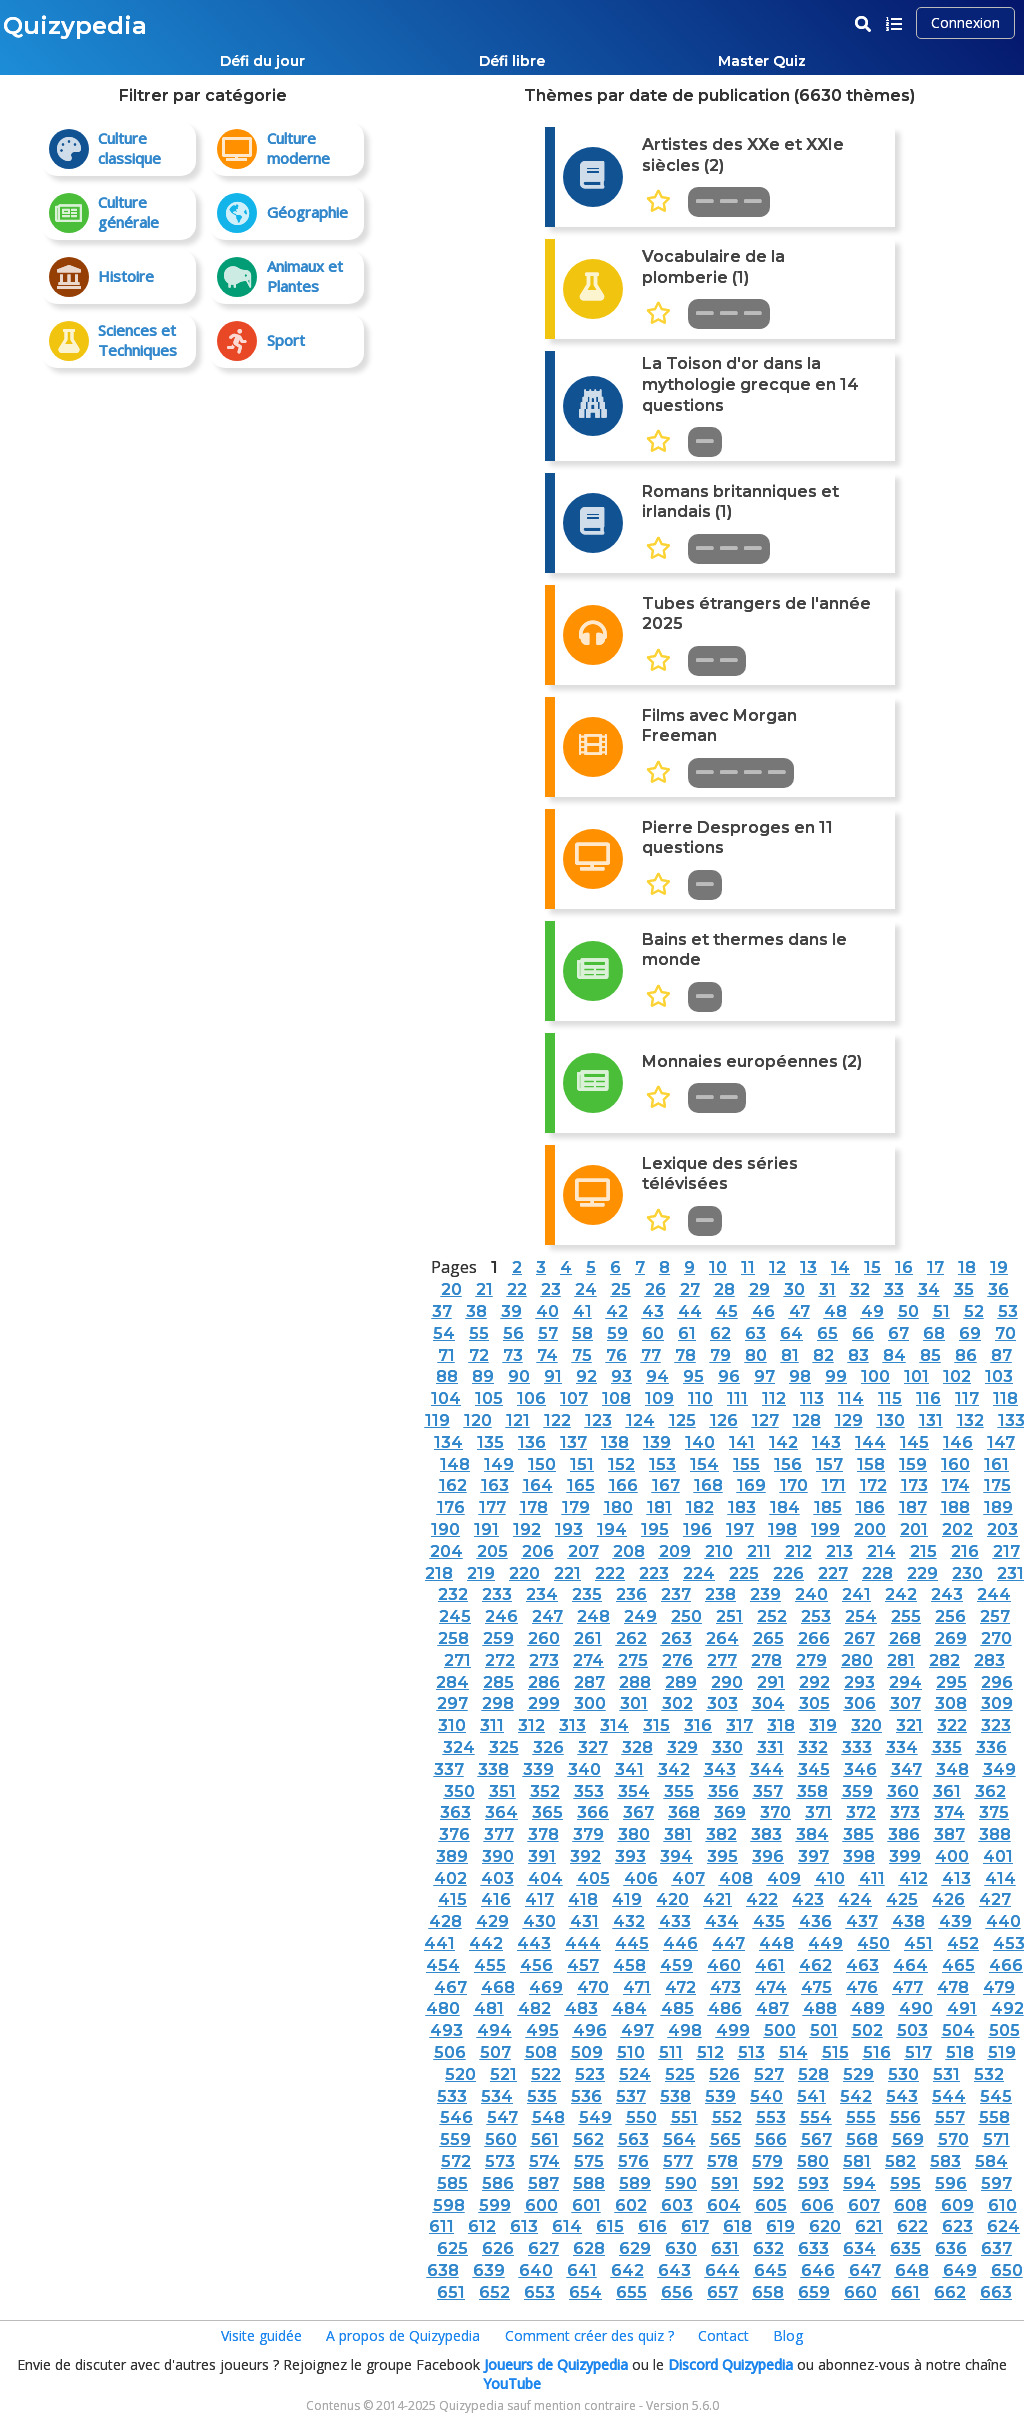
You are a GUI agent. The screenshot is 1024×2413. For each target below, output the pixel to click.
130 (891, 1420)
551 (684, 2117)
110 (700, 1398)
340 (584, 1769)
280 (857, 1660)
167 (666, 1485)
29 (759, 1289)
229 (922, 1573)
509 (587, 2052)
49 (872, 1311)
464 (910, 1965)
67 (898, 1333)
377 (499, 1834)
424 (855, 1899)
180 (618, 1507)
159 (913, 1464)
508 (541, 2052)
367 (638, 1812)
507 (495, 2052)
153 (662, 1464)
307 (905, 1703)
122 (557, 1420)
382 (721, 1834)
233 (497, 1594)
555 (861, 2117)
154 (704, 1464)
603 (677, 2205)
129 (849, 1420)
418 (583, 1899)
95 (693, 1376)
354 (634, 1791)
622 (912, 2226)
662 (950, 2292)
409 (784, 1878)
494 (494, 2030)
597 (996, 2183)
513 (751, 2052)
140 (700, 1442)
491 (962, 2008)
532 (989, 2074)
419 (627, 1899)
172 (873, 1485)
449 (825, 1943)
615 (610, 2226)
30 (794, 1289)
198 (782, 1529)
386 (904, 1834)
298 (498, 1703)
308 (951, 1703)
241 (856, 1594)
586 (498, 2183)
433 (675, 1921)
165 (581, 1485)
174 (956, 1485)
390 (498, 1856)
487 (772, 2008)
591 (725, 2183)
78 (685, 1355)
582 (900, 2161)
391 (542, 1856)
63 (755, 1333)
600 (541, 2205)
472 (680, 1987)
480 (443, 2008)
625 (452, 2248)
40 (547, 1311)
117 (967, 1398)
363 (455, 1812)
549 (595, 2117)
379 (588, 1834)
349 (999, 1769)
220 (524, 1573)
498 (685, 2030)
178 (534, 1507)
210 (719, 1551)
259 (498, 1638)
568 (862, 2139)
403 (497, 1878)
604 (724, 2205)
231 (1010, 1573)
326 (548, 1747)
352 (545, 1791)
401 (998, 1856)
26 (655, 1289)
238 (720, 1594)
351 (502, 1791)
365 (547, 1812)
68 (934, 1333)
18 (967, 1267)
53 (1008, 1311)
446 (680, 1943)
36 (998, 1289)
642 (627, 2270)
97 (764, 1376)
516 (877, 2052)
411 (872, 1878)
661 (905, 2292)
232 (453, 1594)
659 (814, 2292)
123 (598, 1420)
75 (582, 1355)
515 (835, 2052)
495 (542, 2030)
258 (453, 1638)
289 (681, 1682)
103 (999, 1376)
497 (637, 2030)
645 (770, 2270)
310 (452, 1725)
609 (957, 2205)
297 (452, 1703)
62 (720, 1333)
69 (970, 1333)
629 (635, 2248)
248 (593, 1616)
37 (442, 1311)
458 (629, 1965)
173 (914, 1485)
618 (737, 2226)
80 (756, 1355)
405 (593, 1878)
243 (947, 1594)
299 (544, 1703)
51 (941, 1311)
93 (621, 1376)
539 (720, 2096)
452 (963, 1943)
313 (572, 1725)
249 (640, 1616)
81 (790, 1355)
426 (948, 1899)
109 (659, 1398)
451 (918, 1943)
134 (448, 1442)
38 (476, 1311)
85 (930, 1355)
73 (513, 1355)
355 (679, 1791)
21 (484, 1289)
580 (813, 2161)
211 (759, 1551)
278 (766, 1660)
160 (955, 1464)
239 (765, 1594)
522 (546, 2074)
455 (490, 1965)
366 (593, 1812)
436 (815, 1921)
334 (902, 1747)
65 (827, 1333)
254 (861, 1616)
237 (676, 1594)
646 (818, 2270)
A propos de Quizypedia (403, 2335)
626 (498, 2248)
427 (995, 1899)
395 (722, 1856)
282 (944, 1660)
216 (965, 1551)
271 (457, 1660)
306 (860, 1703)
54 (444, 1333)
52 (974, 1311)
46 (763, 1311)
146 (958, 1442)
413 (956, 1878)
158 (871, 1464)
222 (610, 1573)
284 (452, 1682)
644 (722, 2270)
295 (951, 1682)
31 (827, 1289)
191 (486, 1529)
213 (839, 1551)
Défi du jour (262, 61)
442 (486, 1943)
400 (952, 1856)
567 (816, 2139)
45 (727, 1311)
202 (957, 1529)
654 (585, 2292)
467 (450, 1987)
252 (772, 1616)
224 (699, 1573)
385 (858, 1834)
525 (680, 2074)
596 (951, 2183)
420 (672, 1899)
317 (739, 1725)
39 (511, 1311)
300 (590, 1703)
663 (996, 2292)
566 (771, 2139)
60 (653, 1333)
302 (677, 1703)
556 (905, 2117)
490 (916, 2008)
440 (1003, 1921)
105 (489, 1398)
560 (501, 2139)
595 (905, 2183)
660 (860, 2292)
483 (581, 2008)
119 (437, 1420)
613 (524, 2226)
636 (951, 2248)
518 (960, 2052)
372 (861, 1812)
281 (901, 1660)
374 (949, 1812)
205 (492, 1551)
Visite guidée (261, 2335)
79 (720, 1355)
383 (766, 1834)
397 (813, 1856)
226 (788, 1573)
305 (814, 1703)
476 (862, 1987)
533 (452, 2096)
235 (587, 1594)
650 (1007, 2270)
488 (820, 2008)
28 (724, 1289)
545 (996, 2096)
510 (631, 2052)
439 (955, 1921)
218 (439, 1573)
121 (518, 1420)
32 (860, 1289)
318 (781, 1725)
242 (901, 1594)
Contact (723, 2335)
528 (813, 2074)
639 (489, 2270)
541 (811, 2096)
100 (875, 1376)
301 (634, 1703)
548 (548, 2117)
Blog (788, 2335)
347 (906, 1769)
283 (989, 1660)
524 (635, 2074)
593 (813, 2183)
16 (904, 1267)
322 (952, 1725)
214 (881, 1551)
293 (859, 1682)
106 (531, 1398)
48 (835, 1311)
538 (675, 2096)
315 (656, 1725)
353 (589, 1791)
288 (635, 1682)
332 (813, 1747)
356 (723, 1791)
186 (870, 1507)
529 (858, 2074)
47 (799, 1311)
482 (534, 2008)
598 (449, 2205)
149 (499, 1464)
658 (768, 2292)
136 (532, 1442)
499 (733, 2030)
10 (718, 1267)
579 (767, 2161)
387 (949, 1834)
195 (655, 1529)
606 (817, 2205)
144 (870, 1442)
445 (632, 1943)
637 (996, 2248)
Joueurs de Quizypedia (556, 2364)
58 (582, 1333)
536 (586, 2096)
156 (788, 1464)
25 (621, 1289)
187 (913, 1507)
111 (737, 1398)
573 (500, 2161)
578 (722, 2161)
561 (545, 2139)
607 (864, 2205)
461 (770, 1965)
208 (629, 1551)
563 (633, 2139)
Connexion (965, 22)
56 (513, 1333)
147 (1001, 1442)
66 (863, 1333)
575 (589, 2161)
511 (671, 2052)
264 (722, 1638)
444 (583, 1943)
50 (908, 1311)
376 (454, 1834)
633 (813, 2248)
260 (544, 1638)
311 (492, 1725)
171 (834, 1485)
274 (588, 1660)
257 (995, 1616)
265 (768, 1638)
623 (957, 2226)
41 (582, 1311)
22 (517, 1289)
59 (617, 1333)
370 (775, 1812)
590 (681, 2183)
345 (814, 1769)
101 (916, 1376)
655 (631, 2292)
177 (492, 1507)
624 (1003, 2226)
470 (593, 1987)
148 (455, 1464)
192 (527, 1529)
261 (588, 1638)
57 (548, 1333)
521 (503, 2074)
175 (997, 1485)
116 (928, 1398)
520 (460, 2074)
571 (996, 2139)
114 (851, 1398)
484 (629, 2008)
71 (446, 1355)
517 (918, 2052)
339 (538, 1769)
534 (497, 2096)
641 (582, 2270)
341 (629, 1769)
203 (1002, 1529)
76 (616, 1355)
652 (494, 2292)
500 (780, 2030)
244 (994, 1594)
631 (725, 2248)
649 (960, 2270)
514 (793, 2052)
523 (590, 2074)
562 (588, 2139)
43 (653, 1311)
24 (586, 1289)
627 (543, 2248)
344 (767, 1769)
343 (720, 1769)
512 (710, 2052)
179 (576, 1507)
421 (717, 1899)
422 (762, 1899)
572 (456, 2161)
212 (798, 1551)
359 (857, 1791)
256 (950, 1616)
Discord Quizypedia (730, 2364)
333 (857, 1747)
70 (1005, 1333)
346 (860, 1769)
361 (947, 1791)
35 (964, 1289)
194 (612, 1529)
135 (490, 1442)
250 (686, 1616)
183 (742, 1507)
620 (825, 2226)
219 (481, 1573)
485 (677, 2008)
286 (544, 1682)
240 (811, 1594)
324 (459, 1747)
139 (657, 1442)
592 (768, 2183)
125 (682, 1420)
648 (912, 2270)
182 (700, 1507)
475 (816, 1987)
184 (785, 1507)
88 (447, 1376)
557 (950, 2117)
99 (836, 1376)
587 (543, 2183)
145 (914, 1442)
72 (479, 1355)
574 (544, 2161)
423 (808, 1899)
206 (538, 1551)
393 (630, 1856)
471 (637, 1987)
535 (542, 2096)
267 (859, 1638)
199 (825, 1529)
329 (682, 1747)
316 (698, 1725)
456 (536, 1965)
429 (492, 1921)
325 (504, 1747)
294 (905, 1682)
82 (823, 1355)
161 (996, 1464)
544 (949, 2096)
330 (727, 1747)
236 (631, 1594)
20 (451, 1289)
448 (776, 1943)
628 (589, 2248)
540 (766, 2096)
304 (768, 1703)
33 (894, 1289)
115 (890, 1398)
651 (451, 2292)
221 (567, 1573)
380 (634, 1834)
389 (452, 1856)
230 (967, 1573)
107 (574, 1398)
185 (828, 1507)
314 (614, 1725)
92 (586, 1376)
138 (615, 1442)
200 (870, 1529)
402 (450, 1878)
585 (452, 2183)
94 (657, 1376)
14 (840, 1267)
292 (814, 1682)
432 (629, 1921)
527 (769, 2074)
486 (725, 2008)
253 (816, 1616)
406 (641, 1878)
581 (857, 2161)
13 (808, 1267)
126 (724, 1420)
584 (991, 2161)
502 (867, 2030)
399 (905, 1856)
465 (958, 1965)
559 (455, 2139)
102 (957, 1376)
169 (751, 1485)
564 (679, 2139)
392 (585, 1856)
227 (833, 1573)
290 (727, 1682)
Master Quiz (762, 61)
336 (991, 1747)
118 (1005, 1398)
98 (800, 1376)
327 (593, 1747)
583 (945, 2161)
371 (818, 1812)
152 (621, 1464)
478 (953, 1987)
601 (586, 2205)
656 (677, 2292)
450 (873, 1943)
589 (635, 2183)
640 (536, 2270)
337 (449, 1769)
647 (865, 2270)
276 (677, 1660)
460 (724, 1965)
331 (770, 1747)
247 (547, 1616)
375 (994, 1812)
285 (498, 1682)
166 (623, 1485)
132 (970, 1420)
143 (826, 1442)
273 (544, 1660)
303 (722, 1703)
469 (546, 1987)
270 (996, 1638)
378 (543, 1834)
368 (684, 1812)
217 (1006, 1551)
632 (768, 2248)
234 (542, 1594)
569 (908, 2139)
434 (722, 1921)
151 (582, 1464)
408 (736, 1878)
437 (862, 1921)
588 (589, 2183)
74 (547, 1355)
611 (441, 2226)
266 (814, 1638)
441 (439, 1943)
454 (443, 1965)
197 (740, 1529)
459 (676, 1965)
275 (633, 1660)
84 (894, 1355)
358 (812, 1791)
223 (654, 1573)
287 (589, 1682)
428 (445, 1921)
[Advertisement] (203, 498)
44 (690, 1311)
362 (990, 1791)
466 (1006, 1965)
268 (905, 1638)
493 (446, 2030)
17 (935, 1267)
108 (616, 1398)
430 (539, 1921)
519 (1002, 2052)
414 (1000, 1878)
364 (501, 1812)
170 (794, 1485)
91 (553, 1376)
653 (539, 2292)
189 (998, 1507)
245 (455, 1616)
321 (909, 1725)
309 (997, 1703)
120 (478, 1420)
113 (812, 1398)
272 (500, 1660)
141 (742, 1442)
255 (906, 1616)
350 (459, 1791)
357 (768, 1791)
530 (903, 2074)
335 (947, 1747)
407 (688, 1878)
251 (729, 1616)
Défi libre (512, 61)
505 (1004, 2030)
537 (631, 2096)
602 (631, 2205)
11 (748, 1267)
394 (676, 1856)
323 (996, 1725)
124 (640, 1420)
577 (678, 2161)
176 (451, 1507)
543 (902, 2096)
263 (676, 1638)
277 (722, 1660)
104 (446, 1398)
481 (489, 2008)
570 (953, 2139)
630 (681, 2248)
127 (765, 1420)
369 (730, 1812)
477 (907, 1987)
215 (923, 1551)
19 (999, 1267)
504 (958, 2030)
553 (771, 2117)
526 (724, 2074)
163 (495, 1485)
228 (877, 1573)
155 (746, 1464)
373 (905, 1812)
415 (452, 1899)
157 (829, 1464)
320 (866, 1725)
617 (695, 2226)
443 (534, 1943)
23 (551, 1289)
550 (641, 2117)
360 (903, 1791)
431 (584, 1921)
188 (955, 1507)
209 (675, 1551)
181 (659, 1507)
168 (708, 1485)
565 (725, 2139)
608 (910, 2205)
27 (690, 1289)
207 (583, 1551)
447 (728, 1943)
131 (931, 1420)
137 (573, 1442)
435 (769, 1921)
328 (637, 1747)
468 (498, 1987)
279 (811, 1660)
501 (824, 2030)
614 (567, 2226)
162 (453, 1485)
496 (590, 2030)
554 (816, 2117)
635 (905, 2248)
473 (725, 1987)
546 (456, 2117)
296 (997, 1682)
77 (651, 1355)
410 (830, 1878)
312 (531, 1725)
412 (913, 1878)
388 (995, 1834)
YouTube (512, 2383)
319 (823, 1725)
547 (502, 2117)
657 (722, 2292)
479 (999, 1987)
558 (994, 2117)
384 (812, 1834)
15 (872, 1267)
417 (539, 1899)
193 (569, 1529)
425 (902, 1899)
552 (727, 2117)
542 (856, 2096)
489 (868, 2008)
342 (674, 1769)
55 (479, 1333)
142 (783, 1442)
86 (966, 1355)
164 (538, 1485)
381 (678, 1834)
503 (912, 2030)
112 (774, 1398)
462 (815, 1965)
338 (493, 1769)
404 (545, 1878)
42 (617, 1311)
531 (946, 2074)
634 (859, 2248)
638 (443, 2270)
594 (859, 2183)
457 (583, 1965)
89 (483, 1376)
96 (729, 1376)
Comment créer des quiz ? (589, 2335)
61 (687, 1333)
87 (1001, 1355)
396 (768, 1856)
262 (631, 1638)
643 (674, 2270)
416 (496, 1899)
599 (495, 2205)
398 (859, 1856)
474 (771, 1987)
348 (952, 1769)
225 (744, 1573)
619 (780, 2226)
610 (1002, 2205)
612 (482, 2226)
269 (951, 1638)
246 (501, 1616)
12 (777, 1267)
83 (858, 1355)
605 (771, 2205)
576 (633, 2161)
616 (652, 2226)
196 (697, 1529)
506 (450, 2052)
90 (519, 1376)
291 (771, 1682)
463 (862, 1965)
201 (914, 1529)
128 (807, 1420)
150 (542, 1464)
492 (1007, 2008)
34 (929, 1289)
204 (446, 1551)
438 (908, 1921)
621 (869, 2226)
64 (791, 1333)
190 (445, 1529)
